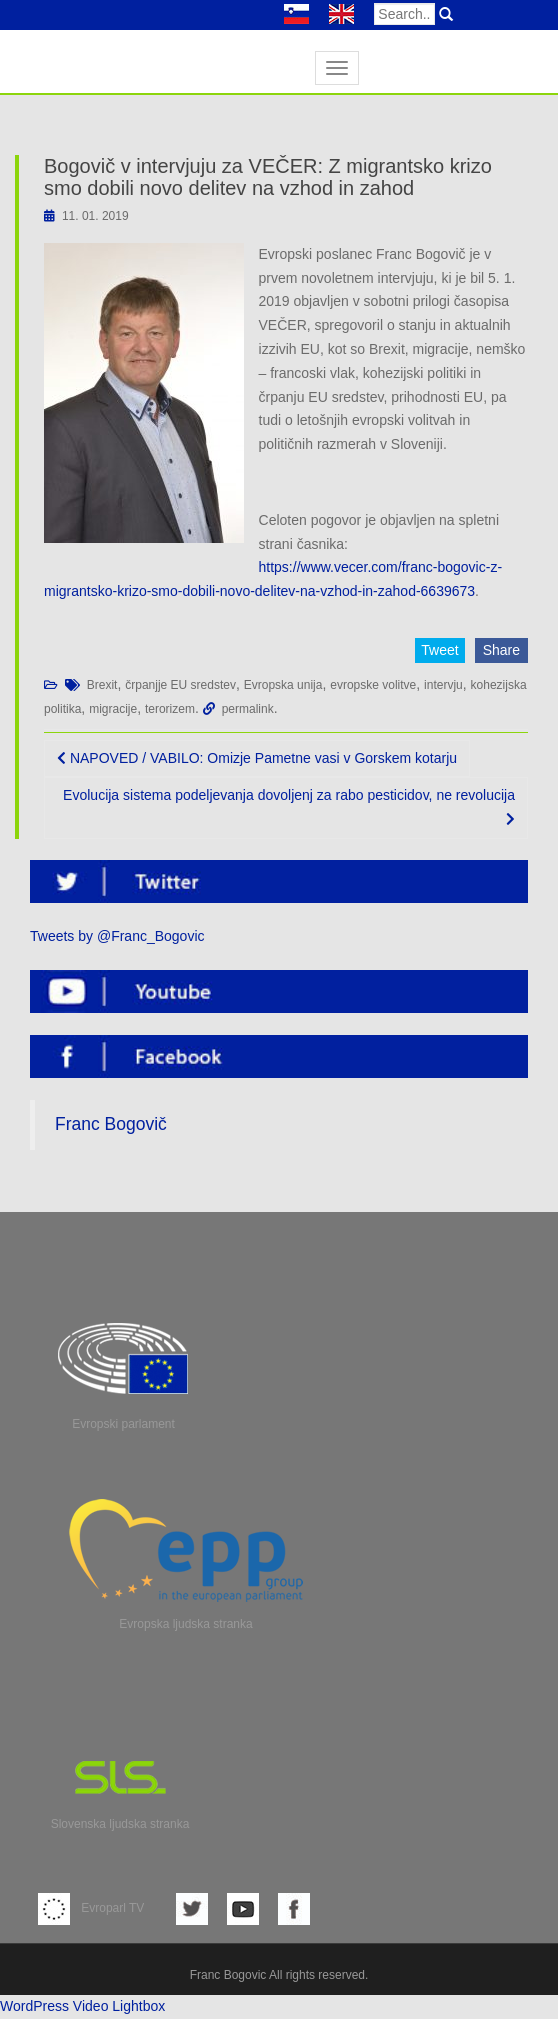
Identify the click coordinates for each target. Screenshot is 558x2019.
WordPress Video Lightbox (82, 2006)
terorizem (170, 709)
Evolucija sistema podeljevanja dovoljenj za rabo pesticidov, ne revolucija (289, 806)
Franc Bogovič (111, 1124)
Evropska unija (283, 685)
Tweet (439, 650)
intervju (443, 685)
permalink (248, 709)
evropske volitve (373, 685)
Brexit (102, 685)
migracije (113, 709)
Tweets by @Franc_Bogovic (117, 936)
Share (501, 650)
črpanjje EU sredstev (180, 685)
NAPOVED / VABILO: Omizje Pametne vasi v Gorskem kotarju (257, 758)
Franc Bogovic (228, 1975)
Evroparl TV (91, 1908)
